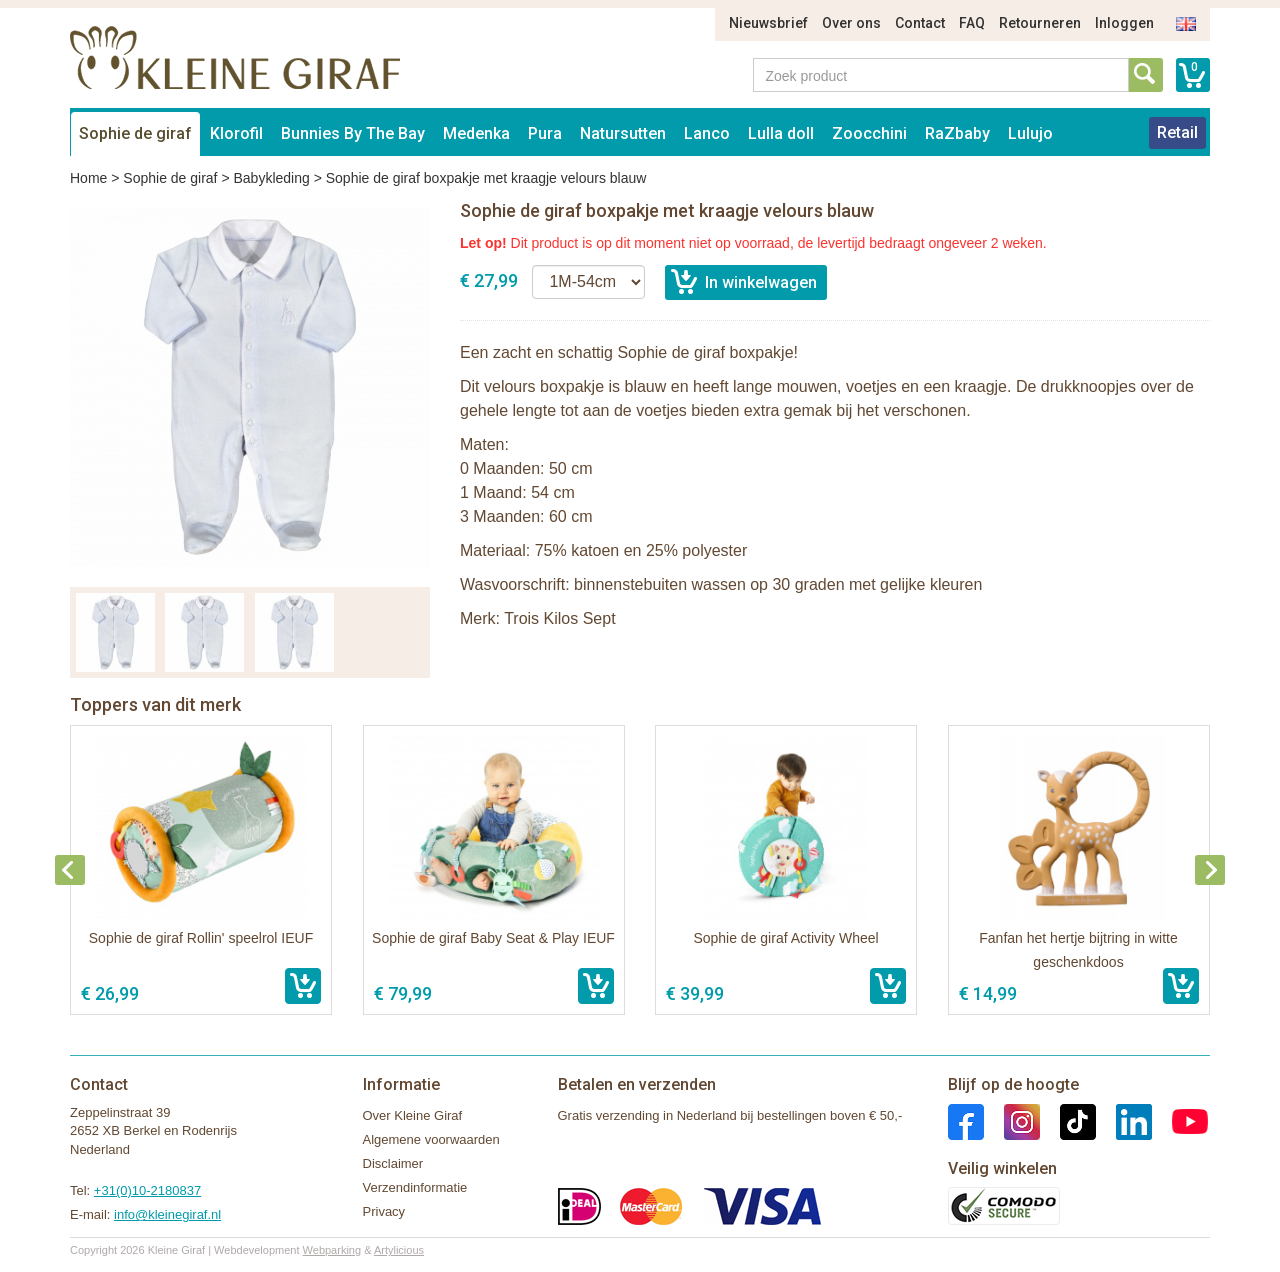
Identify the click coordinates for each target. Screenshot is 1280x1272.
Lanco (707, 133)
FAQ (972, 23)
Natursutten (623, 133)
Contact (920, 23)
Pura (545, 133)
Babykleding (271, 178)
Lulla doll (781, 133)
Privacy (384, 1211)
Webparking (332, 1250)
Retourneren (1040, 23)
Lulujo (1030, 133)
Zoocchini (869, 133)
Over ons (851, 23)
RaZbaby (957, 133)
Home (88, 178)
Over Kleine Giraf (413, 1115)
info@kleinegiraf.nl (167, 1214)
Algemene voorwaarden (431, 1139)
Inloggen (1124, 23)
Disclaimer (393, 1163)
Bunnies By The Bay (353, 133)
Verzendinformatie (415, 1187)
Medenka (476, 133)
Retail (1177, 132)
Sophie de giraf (135, 133)
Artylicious (399, 1250)
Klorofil (236, 133)
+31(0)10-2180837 (147, 1190)
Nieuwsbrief (768, 23)
